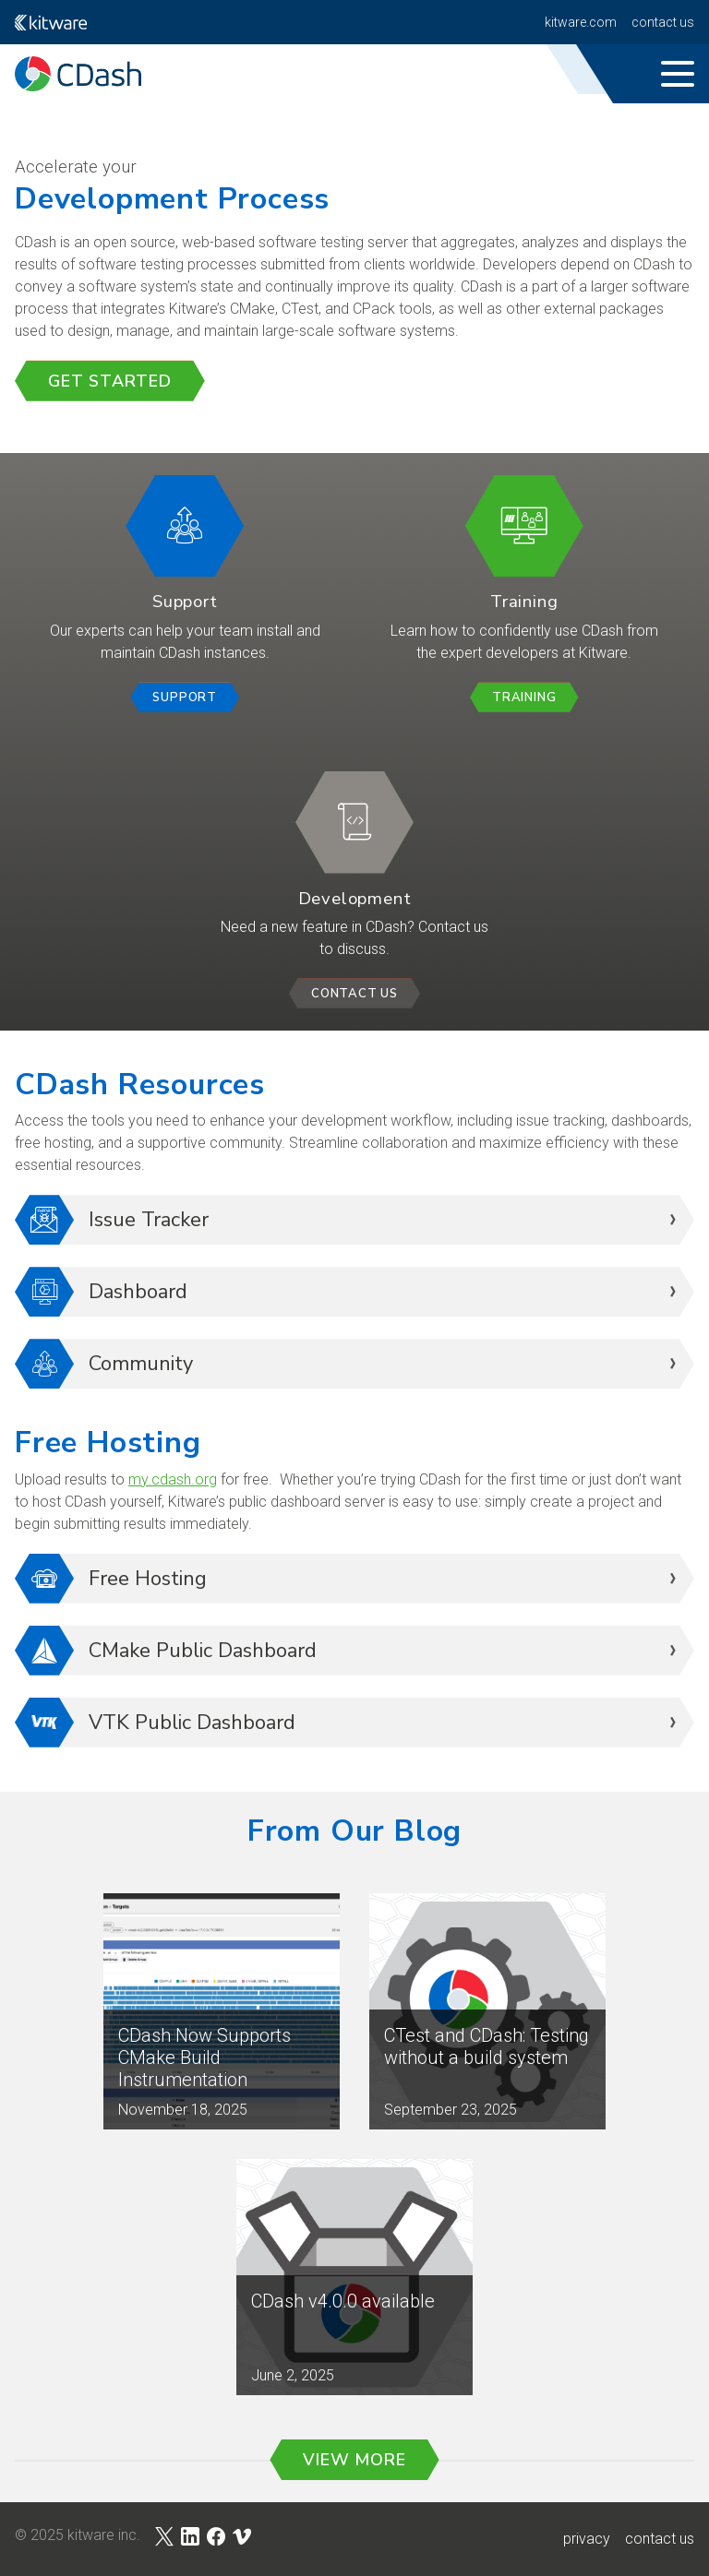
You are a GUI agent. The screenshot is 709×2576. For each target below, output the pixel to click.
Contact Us (662, 22)
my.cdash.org (172, 1479)
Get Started (110, 381)
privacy (586, 2538)
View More (354, 2460)
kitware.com (581, 22)
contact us (659, 2538)
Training (524, 697)
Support (184, 697)
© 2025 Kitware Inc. (77, 2535)
